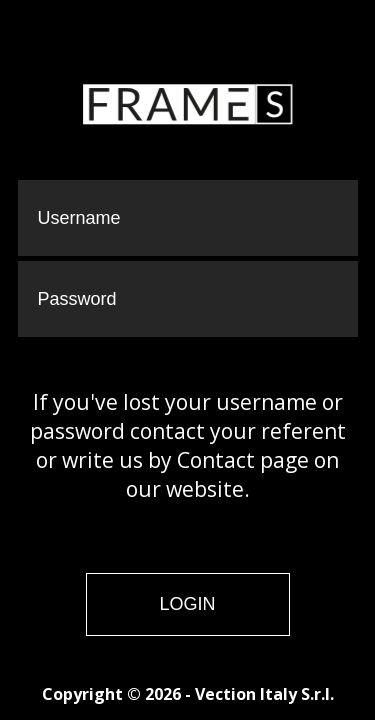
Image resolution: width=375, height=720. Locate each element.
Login (187, 604)
